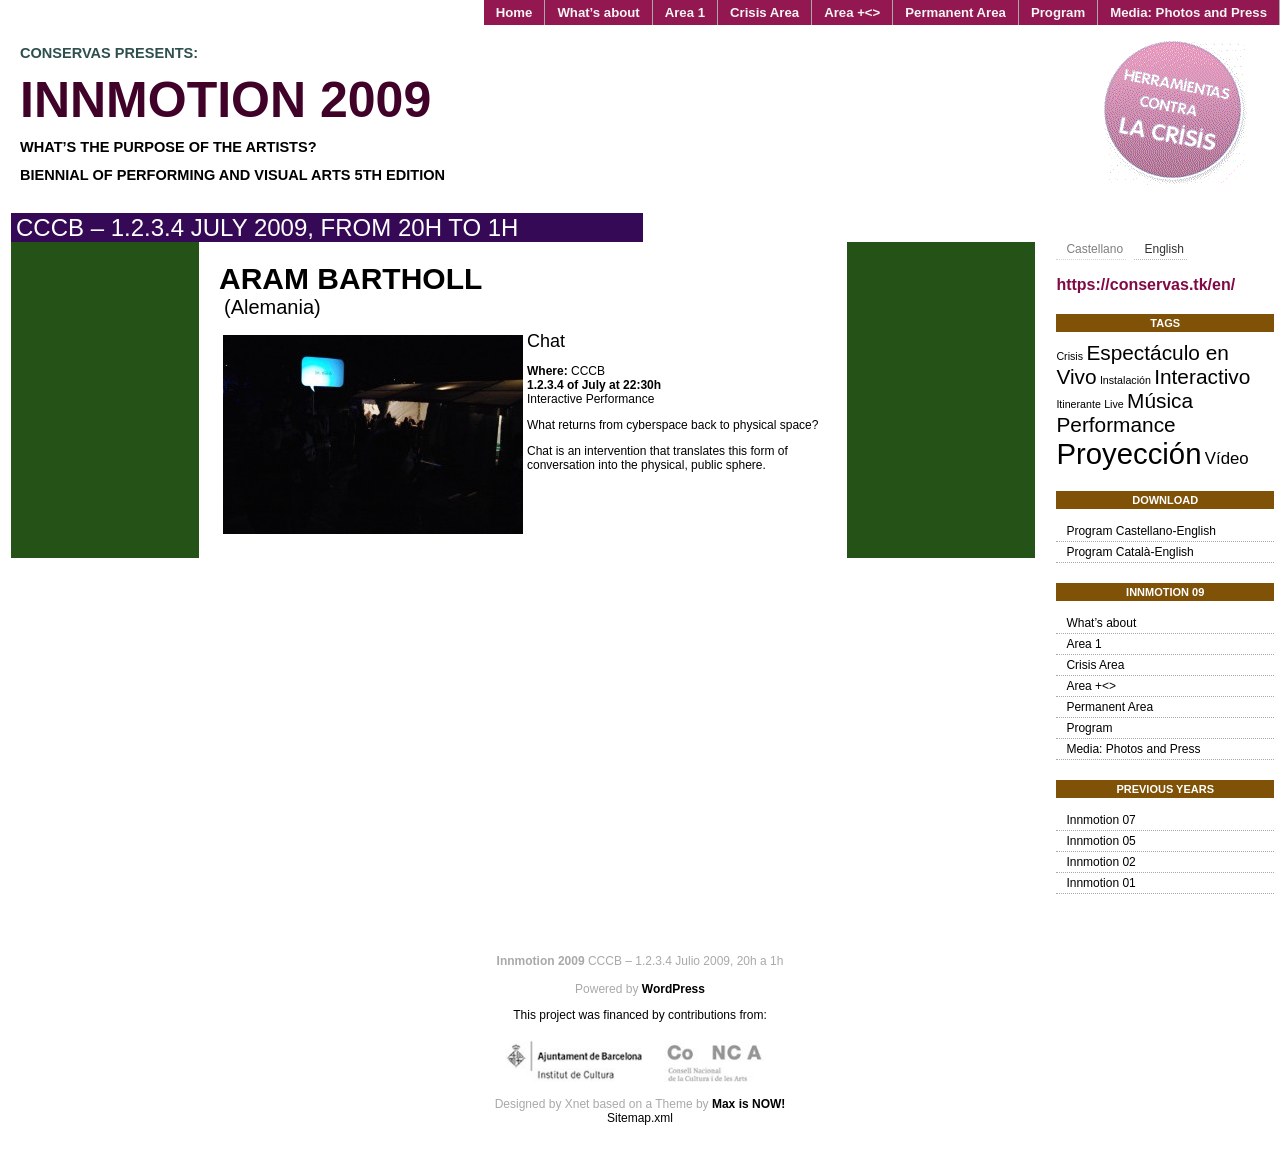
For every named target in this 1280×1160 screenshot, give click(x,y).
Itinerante (1078, 404)
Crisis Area (764, 12)
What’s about (598, 12)
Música (1160, 400)
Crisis (1069, 356)
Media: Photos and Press (1188, 12)
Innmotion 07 (1100, 820)
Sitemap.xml (640, 1118)
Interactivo (1202, 376)
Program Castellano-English (1140, 531)
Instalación (1125, 380)
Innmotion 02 (1100, 862)
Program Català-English (1129, 552)
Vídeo (1227, 458)
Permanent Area (955, 12)
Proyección (1128, 453)
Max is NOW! (748, 1104)
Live (1114, 404)
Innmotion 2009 (225, 100)
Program (1058, 12)
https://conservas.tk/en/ (1145, 284)
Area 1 (685, 12)
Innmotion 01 (1100, 883)
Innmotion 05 (1100, 841)
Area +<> (852, 12)
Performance (1115, 424)
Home (514, 12)
